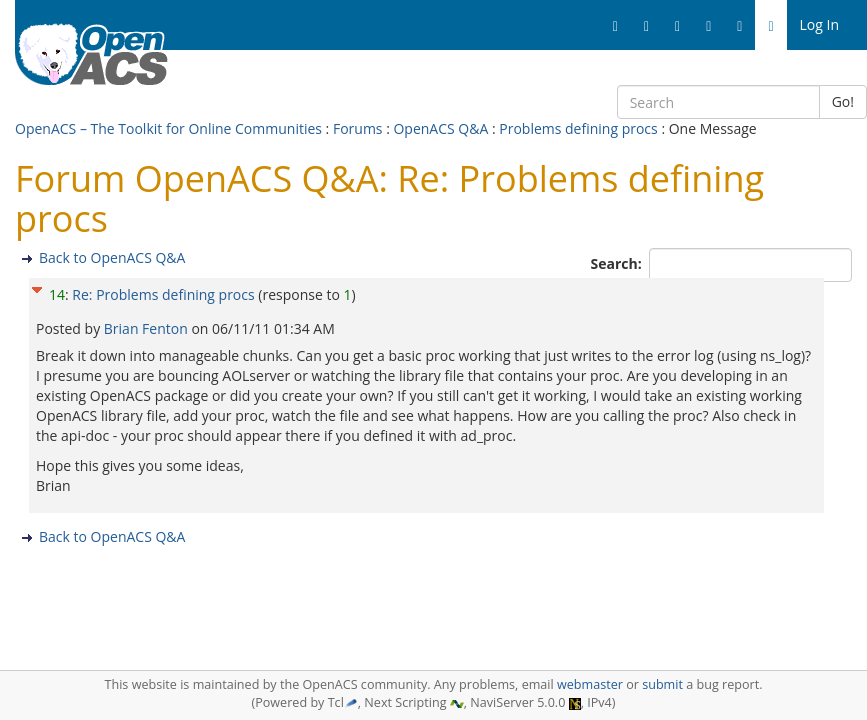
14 (57, 294)
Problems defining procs (578, 128)
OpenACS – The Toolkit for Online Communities (168, 128)
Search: (618, 263)
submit (662, 684)
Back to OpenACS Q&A (112, 257)
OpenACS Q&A (440, 128)
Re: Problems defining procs (163, 294)
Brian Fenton (148, 328)
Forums (358, 128)
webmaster (590, 684)
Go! (843, 101)
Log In (819, 24)
